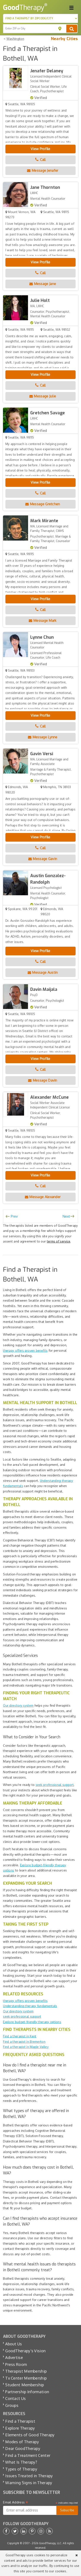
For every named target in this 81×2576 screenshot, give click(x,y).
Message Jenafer (42, 170)
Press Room (16, 2364)
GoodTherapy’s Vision (25, 2350)
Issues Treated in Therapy (29, 2475)
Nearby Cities (64, 38)
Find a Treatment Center (27, 2455)
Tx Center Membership (26, 2378)
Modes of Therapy (22, 2441)
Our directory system (18, 1705)
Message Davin (42, 1080)
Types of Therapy (21, 2469)
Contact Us (15, 2398)
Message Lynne (42, 737)
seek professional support (55, 1785)
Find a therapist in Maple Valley (26, 2047)
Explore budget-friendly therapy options (32, 2022)
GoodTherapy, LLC (50, 2543)
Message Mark (42, 620)
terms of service (58, 1241)
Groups (11, 2405)
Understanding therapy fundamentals (30, 2006)
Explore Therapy (20, 2428)
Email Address (15, 2502)
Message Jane (42, 284)
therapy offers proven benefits (25, 1350)
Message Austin (43, 972)
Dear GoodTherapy (22, 2448)
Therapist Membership (26, 2371)
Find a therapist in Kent (19, 2036)
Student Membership (24, 2384)
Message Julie (42, 396)
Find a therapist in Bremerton (24, 2041)
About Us (13, 2343)
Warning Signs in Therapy (28, 2482)
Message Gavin (42, 859)
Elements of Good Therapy (29, 2434)
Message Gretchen (42, 504)
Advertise (14, 2357)
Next (66, 1216)
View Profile (40, 149)
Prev (14, 1216)
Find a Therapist (20, 2421)
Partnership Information (27, 2391)
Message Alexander (43, 1197)
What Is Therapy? (21, 2462)
